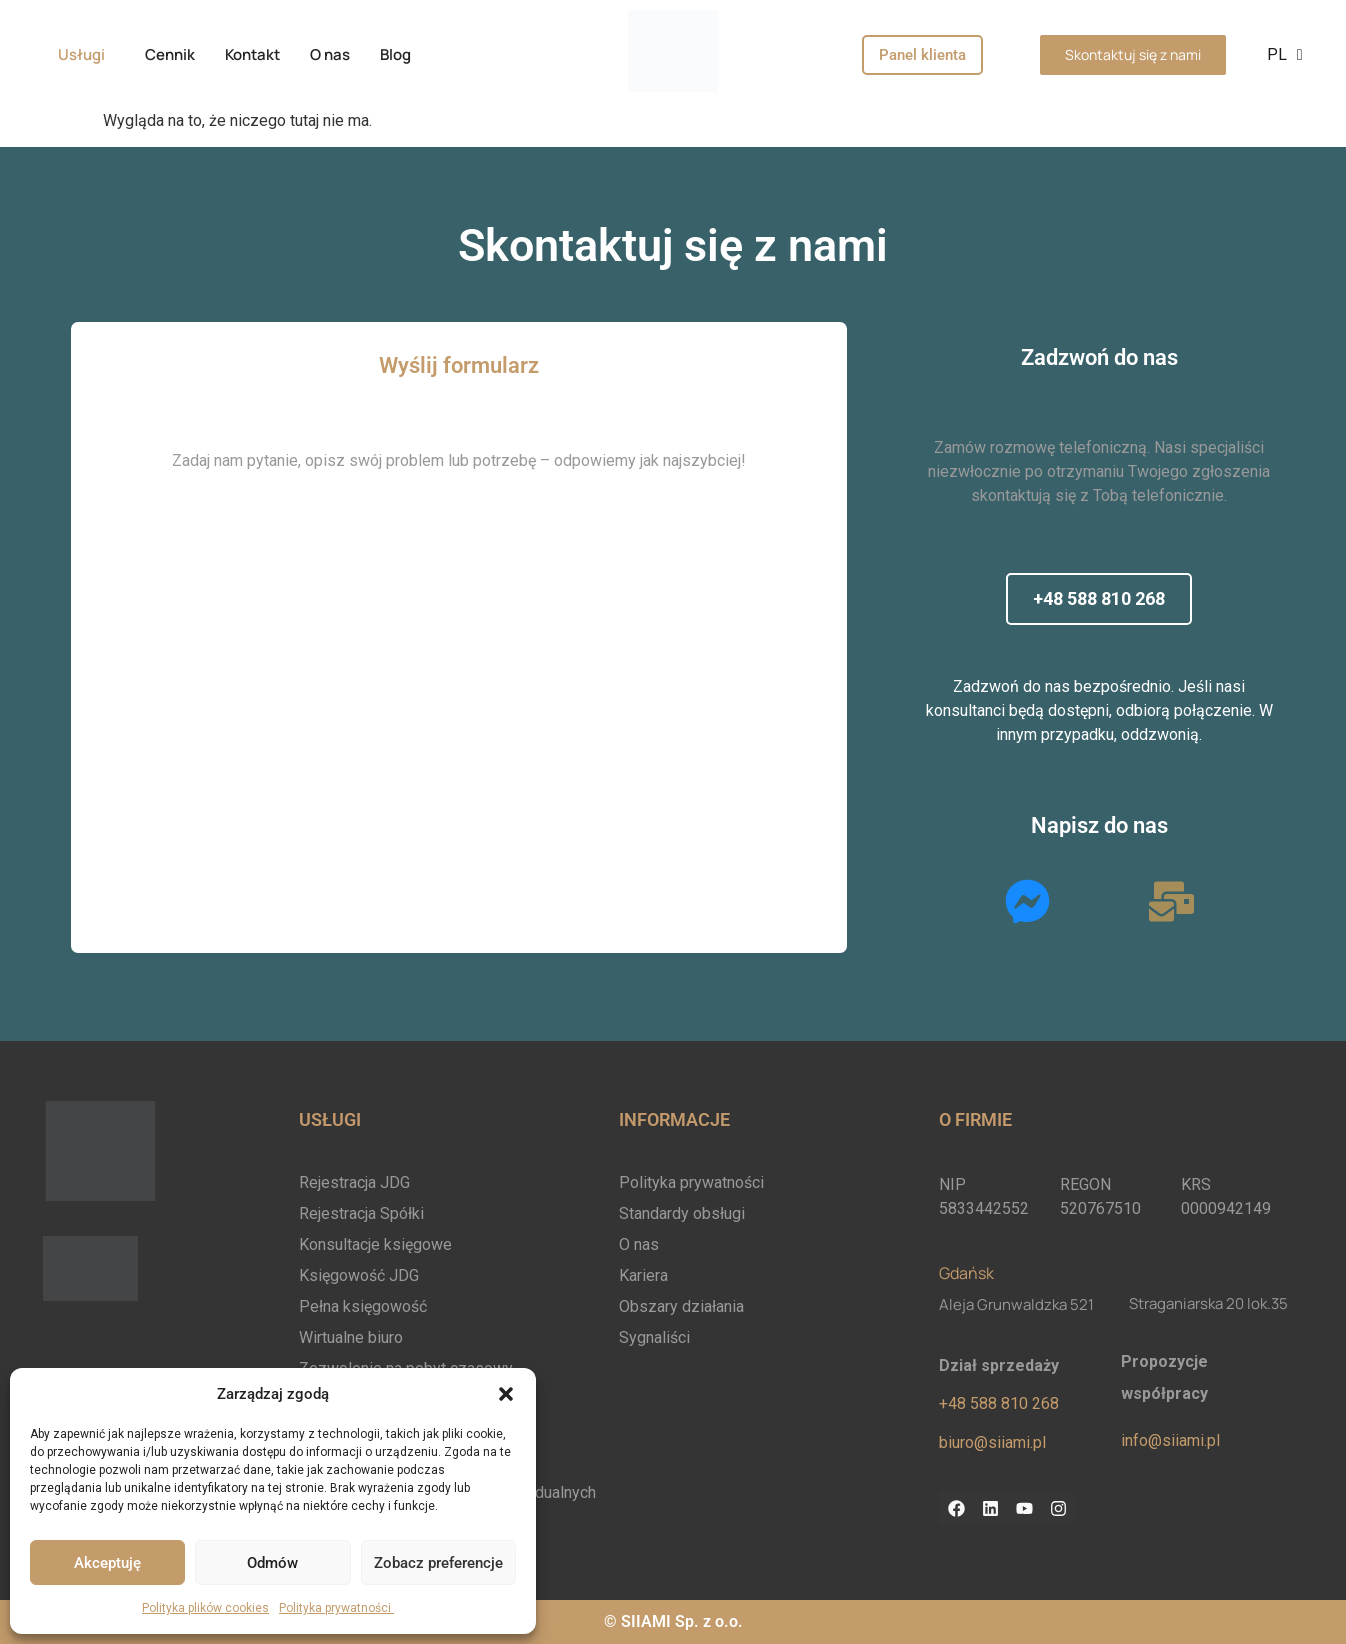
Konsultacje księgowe (375, 1244)
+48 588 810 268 (999, 1403)
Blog (395, 54)
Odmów (272, 1563)
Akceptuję (107, 1563)
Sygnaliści (654, 1337)
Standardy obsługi (682, 1213)
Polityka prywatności (336, 1608)
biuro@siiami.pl (992, 1442)
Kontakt (252, 54)
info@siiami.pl (1170, 1440)
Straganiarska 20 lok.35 (1208, 1303)
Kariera (643, 1275)
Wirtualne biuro (351, 1337)
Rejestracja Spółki (361, 1213)
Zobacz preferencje (438, 1563)
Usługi (81, 54)
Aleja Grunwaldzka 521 (1016, 1304)
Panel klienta (922, 55)
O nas (330, 54)
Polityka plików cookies (205, 1608)
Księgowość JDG (359, 1275)
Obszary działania (681, 1306)
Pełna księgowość (363, 1306)
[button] (506, 1394)
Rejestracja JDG (354, 1182)
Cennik (170, 54)
